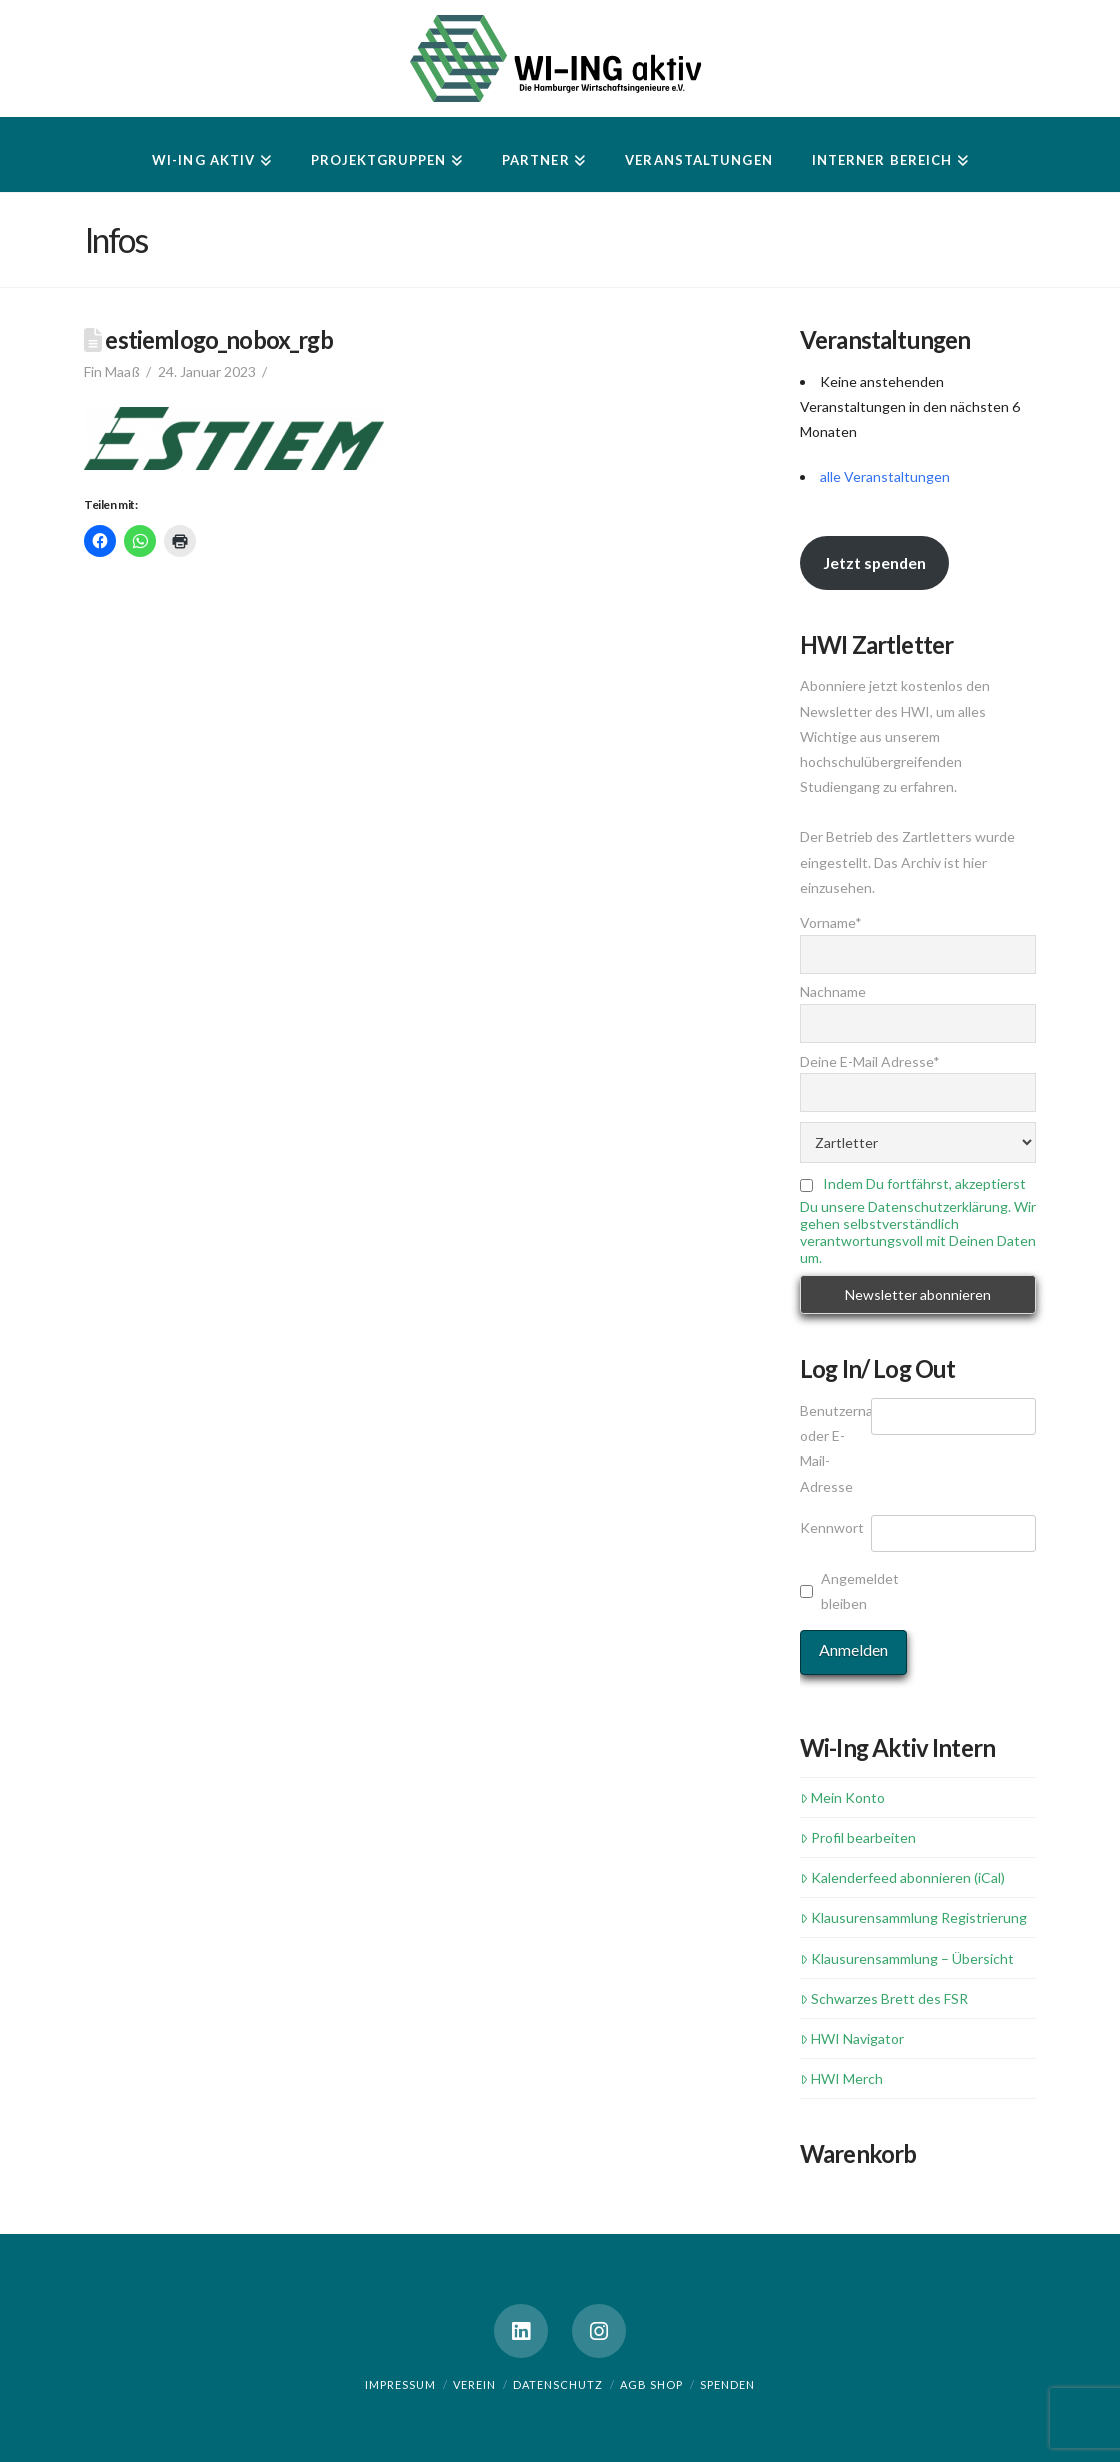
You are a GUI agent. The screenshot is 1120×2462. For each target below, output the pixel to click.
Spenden (727, 2384)
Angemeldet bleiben (852, 1591)
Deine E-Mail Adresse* (870, 1061)
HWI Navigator (852, 2038)
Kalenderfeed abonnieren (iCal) (902, 1877)
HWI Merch (841, 2078)
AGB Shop (651, 2384)
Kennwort (832, 1527)
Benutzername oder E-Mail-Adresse (835, 1448)
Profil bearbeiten (858, 1837)
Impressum (400, 2384)
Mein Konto (842, 1797)
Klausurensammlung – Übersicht (907, 1958)
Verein (474, 2384)
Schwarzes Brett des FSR (884, 1998)
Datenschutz (558, 2384)
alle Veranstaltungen (885, 476)
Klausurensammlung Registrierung (913, 1917)
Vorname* (831, 922)
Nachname (833, 991)
